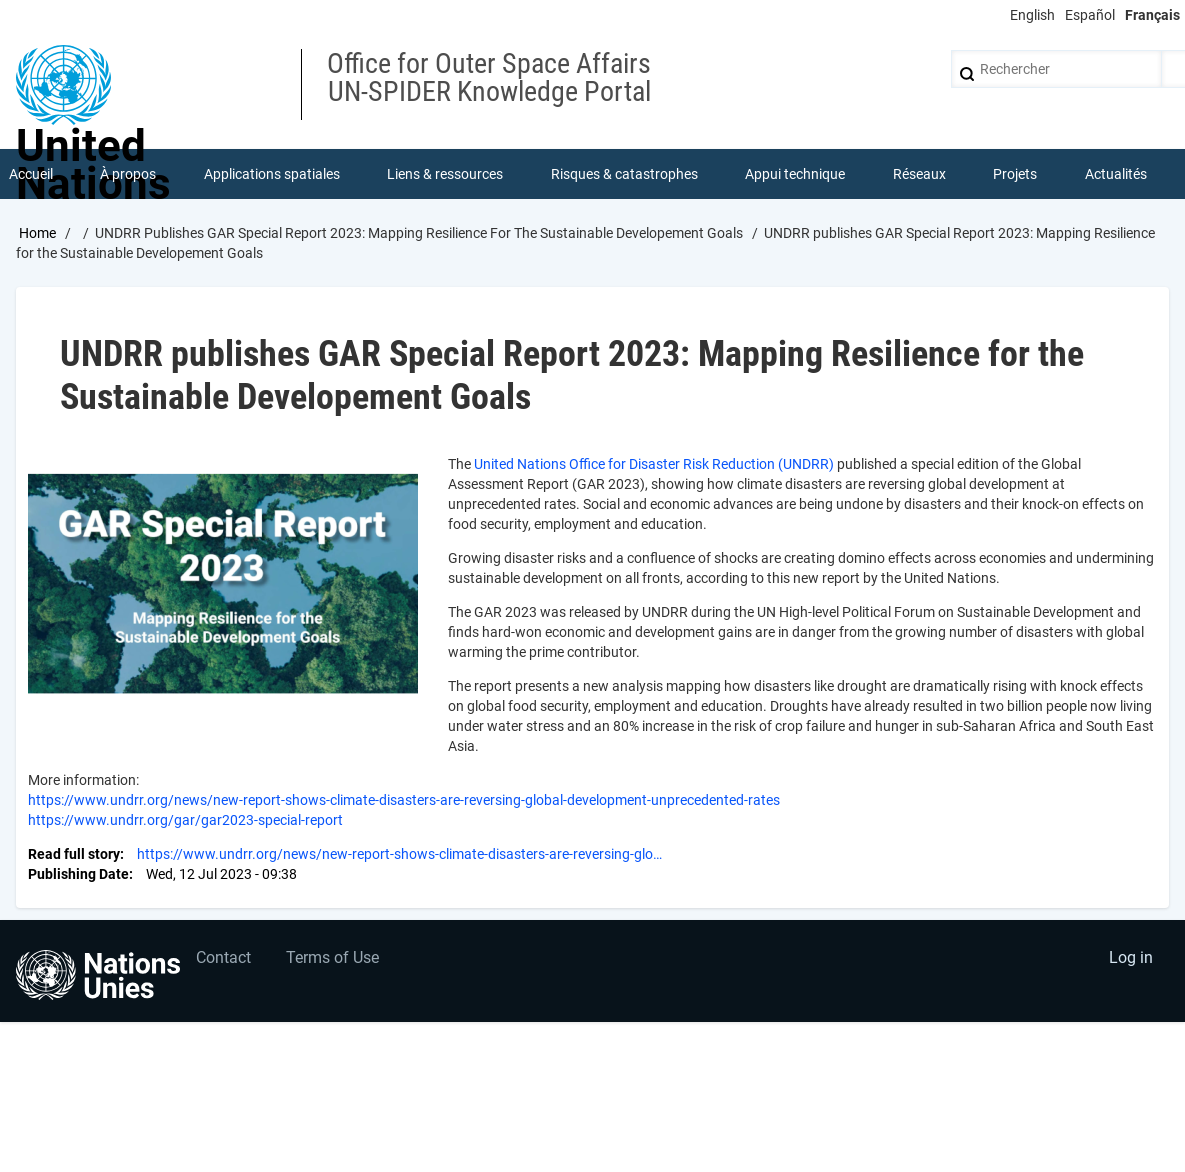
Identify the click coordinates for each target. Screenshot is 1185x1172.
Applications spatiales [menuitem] (272, 174)
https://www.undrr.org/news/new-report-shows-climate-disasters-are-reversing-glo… (399, 854)
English (1032, 15)
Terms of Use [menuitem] (332, 957)
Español (1090, 15)
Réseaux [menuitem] (919, 174)
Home (37, 233)
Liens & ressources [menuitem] (445, 174)
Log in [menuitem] (1131, 957)
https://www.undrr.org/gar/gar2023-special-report (187, 820)
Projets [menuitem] (1015, 174)
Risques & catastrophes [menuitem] (624, 174)
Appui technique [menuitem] (795, 174)
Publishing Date (78, 874)
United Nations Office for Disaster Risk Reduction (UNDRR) (654, 464)
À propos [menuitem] (128, 174)
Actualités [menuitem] (1116, 174)
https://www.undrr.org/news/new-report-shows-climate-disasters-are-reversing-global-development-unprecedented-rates (404, 800)
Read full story (74, 854)
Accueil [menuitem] (31, 174)
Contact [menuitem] (223, 957)
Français (1152, 15)
